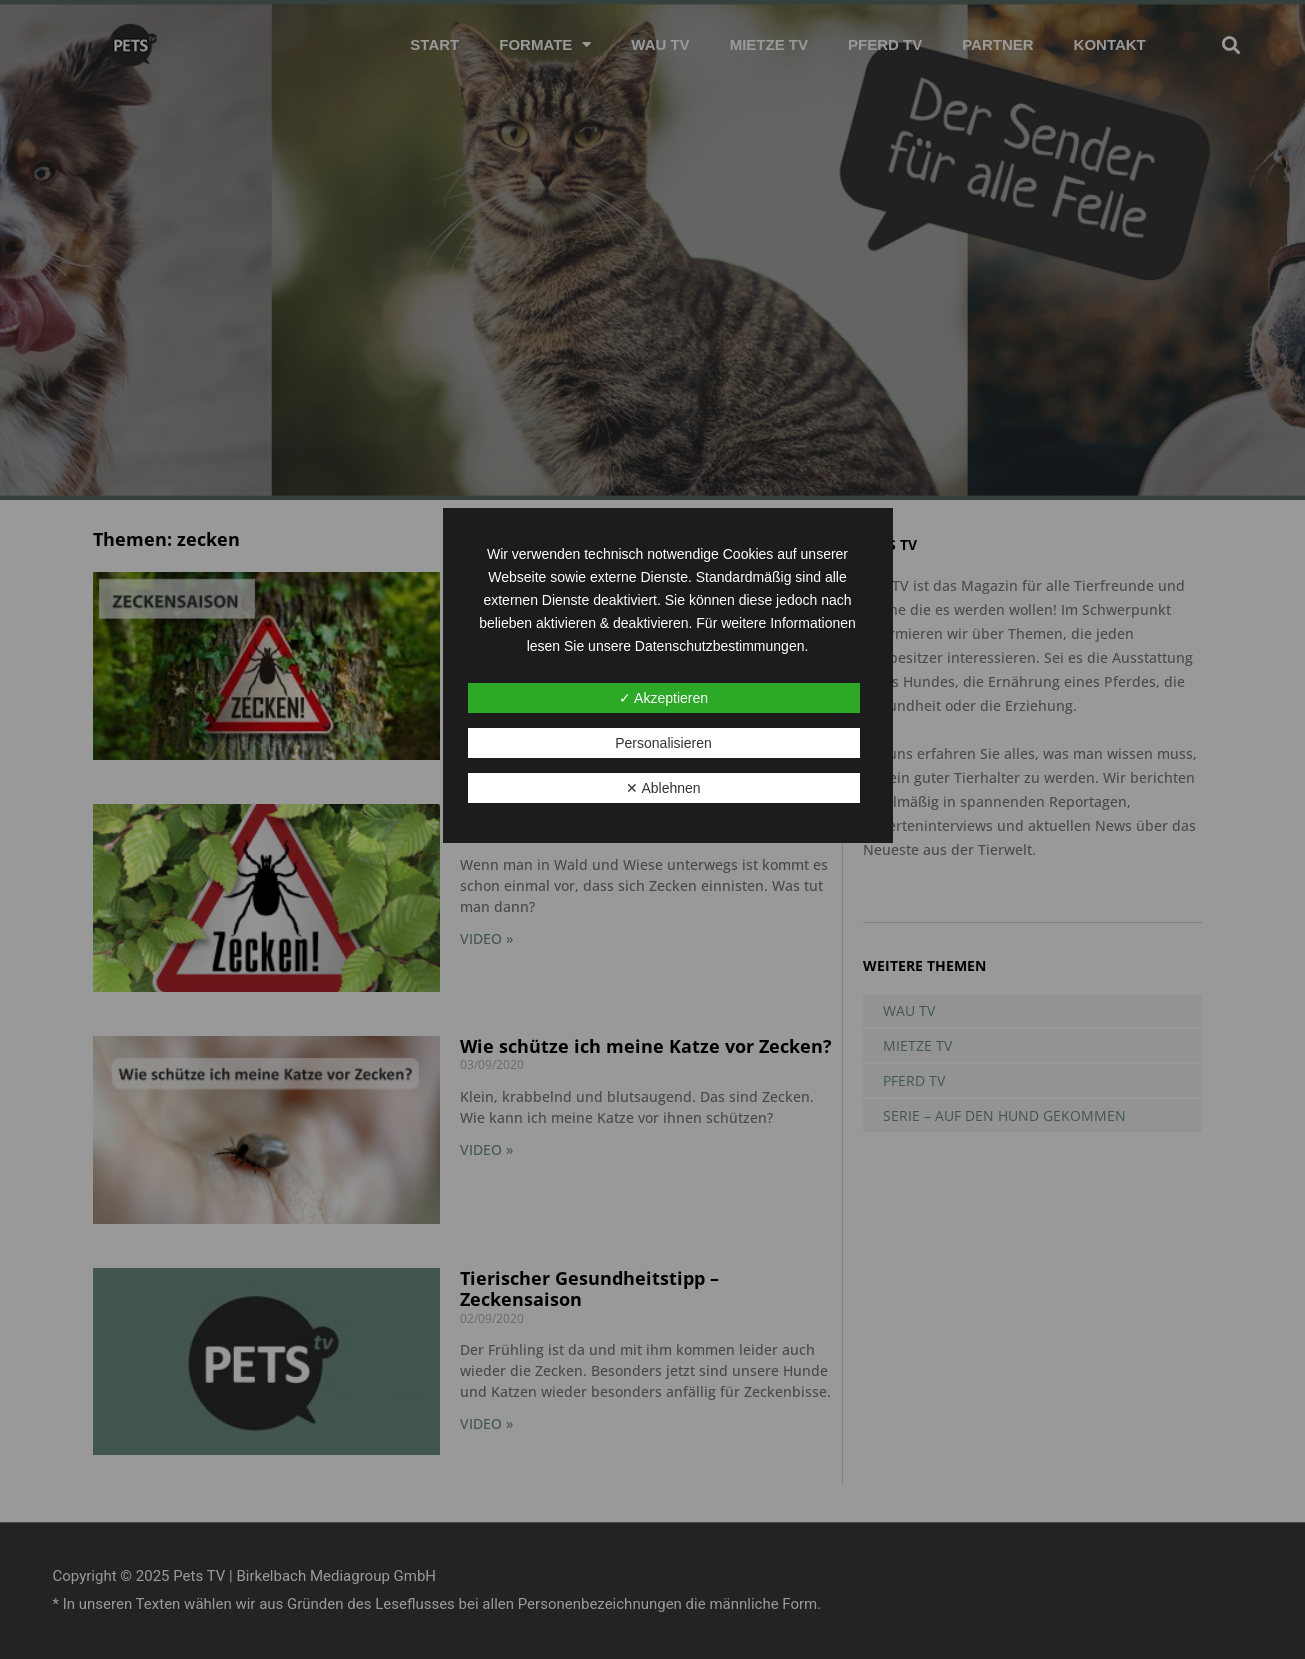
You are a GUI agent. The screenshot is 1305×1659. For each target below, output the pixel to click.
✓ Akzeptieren (663, 698)
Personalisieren (663, 743)
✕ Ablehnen (663, 788)
